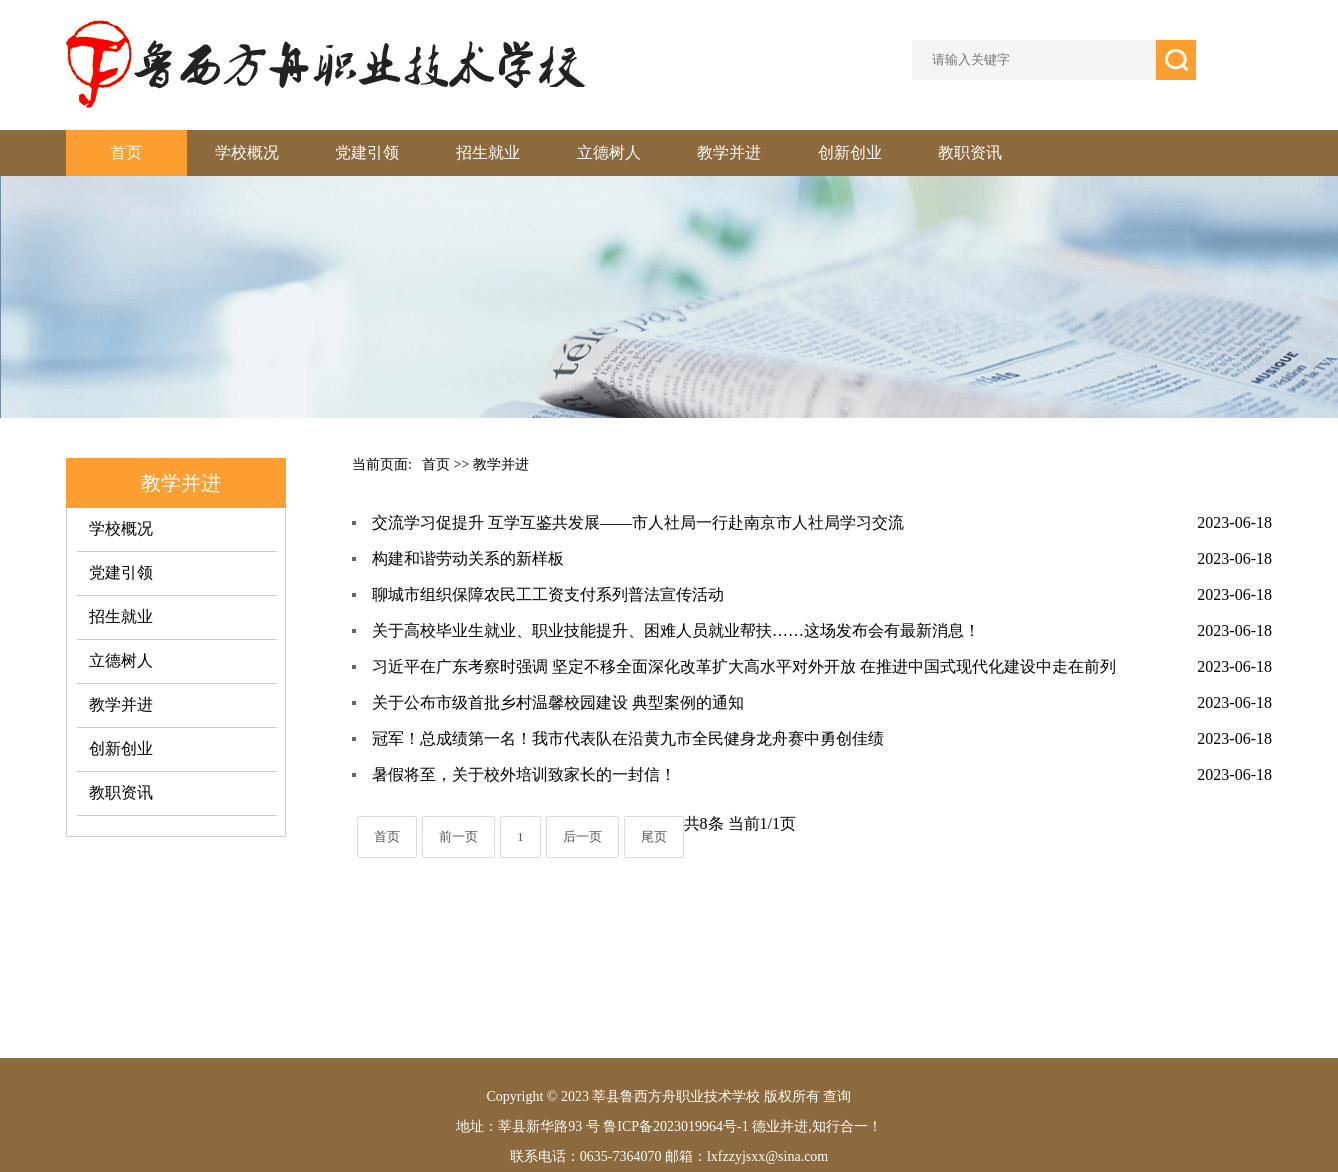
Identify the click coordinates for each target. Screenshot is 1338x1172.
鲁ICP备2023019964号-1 (674, 1126)
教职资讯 (970, 152)
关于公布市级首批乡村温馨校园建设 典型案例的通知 (558, 702)
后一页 (582, 836)
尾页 (654, 836)
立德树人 (609, 152)
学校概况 (247, 152)
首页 (126, 152)
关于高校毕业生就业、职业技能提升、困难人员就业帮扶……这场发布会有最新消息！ (676, 630)
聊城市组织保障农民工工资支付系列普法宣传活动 (548, 594)
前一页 (458, 836)
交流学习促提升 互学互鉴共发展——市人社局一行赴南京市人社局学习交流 (638, 522)
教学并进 (729, 152)
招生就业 (488, 152)
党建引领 (367, 152)
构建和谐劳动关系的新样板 (468, 558)
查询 (837, 1096)
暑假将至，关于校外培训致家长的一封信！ (524, 774)
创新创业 (850, 152)
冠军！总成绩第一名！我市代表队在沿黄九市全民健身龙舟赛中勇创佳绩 (628, 738)
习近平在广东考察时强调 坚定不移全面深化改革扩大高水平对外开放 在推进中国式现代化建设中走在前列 (744, 666)
